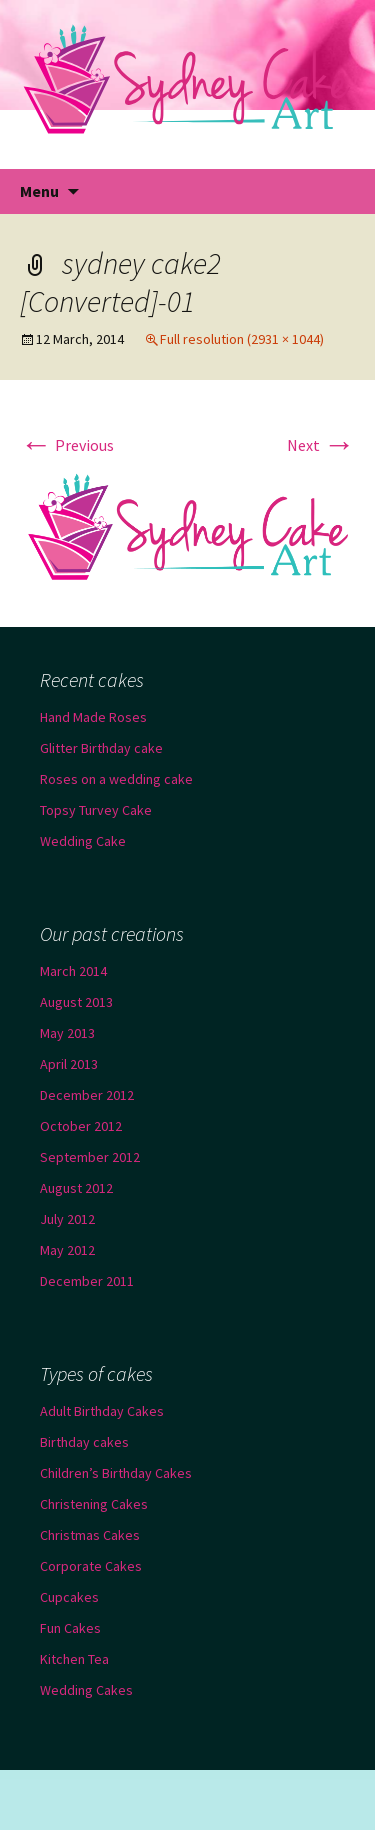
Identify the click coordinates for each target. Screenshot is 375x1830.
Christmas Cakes (90, 1535)
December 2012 (87, 1095)
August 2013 (76, 1002)
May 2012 (67, 1250)
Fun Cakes (70, 1628)
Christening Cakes (94, 1504)
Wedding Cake (83, 841)
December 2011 (87, 1281)
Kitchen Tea (74, 1659)
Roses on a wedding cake (116, 779)
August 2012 (76, 1188)
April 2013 (69, 1064)
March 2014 (73, 971)
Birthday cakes (84, 1442)
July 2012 (67, 1219)
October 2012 (81, 1126)
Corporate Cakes (91, 1566)
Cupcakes (69, 1597)
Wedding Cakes (86, 1690)
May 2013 (67, 1033)
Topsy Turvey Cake (96, 810)
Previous (67, 445)
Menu (39, 191)
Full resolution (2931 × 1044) (242, 339)
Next (321, 445)
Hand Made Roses (93, 717)
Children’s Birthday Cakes (116, 1473)
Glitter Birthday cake (101, 748)
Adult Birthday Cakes (102, 1411)
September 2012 (90, 1157)
